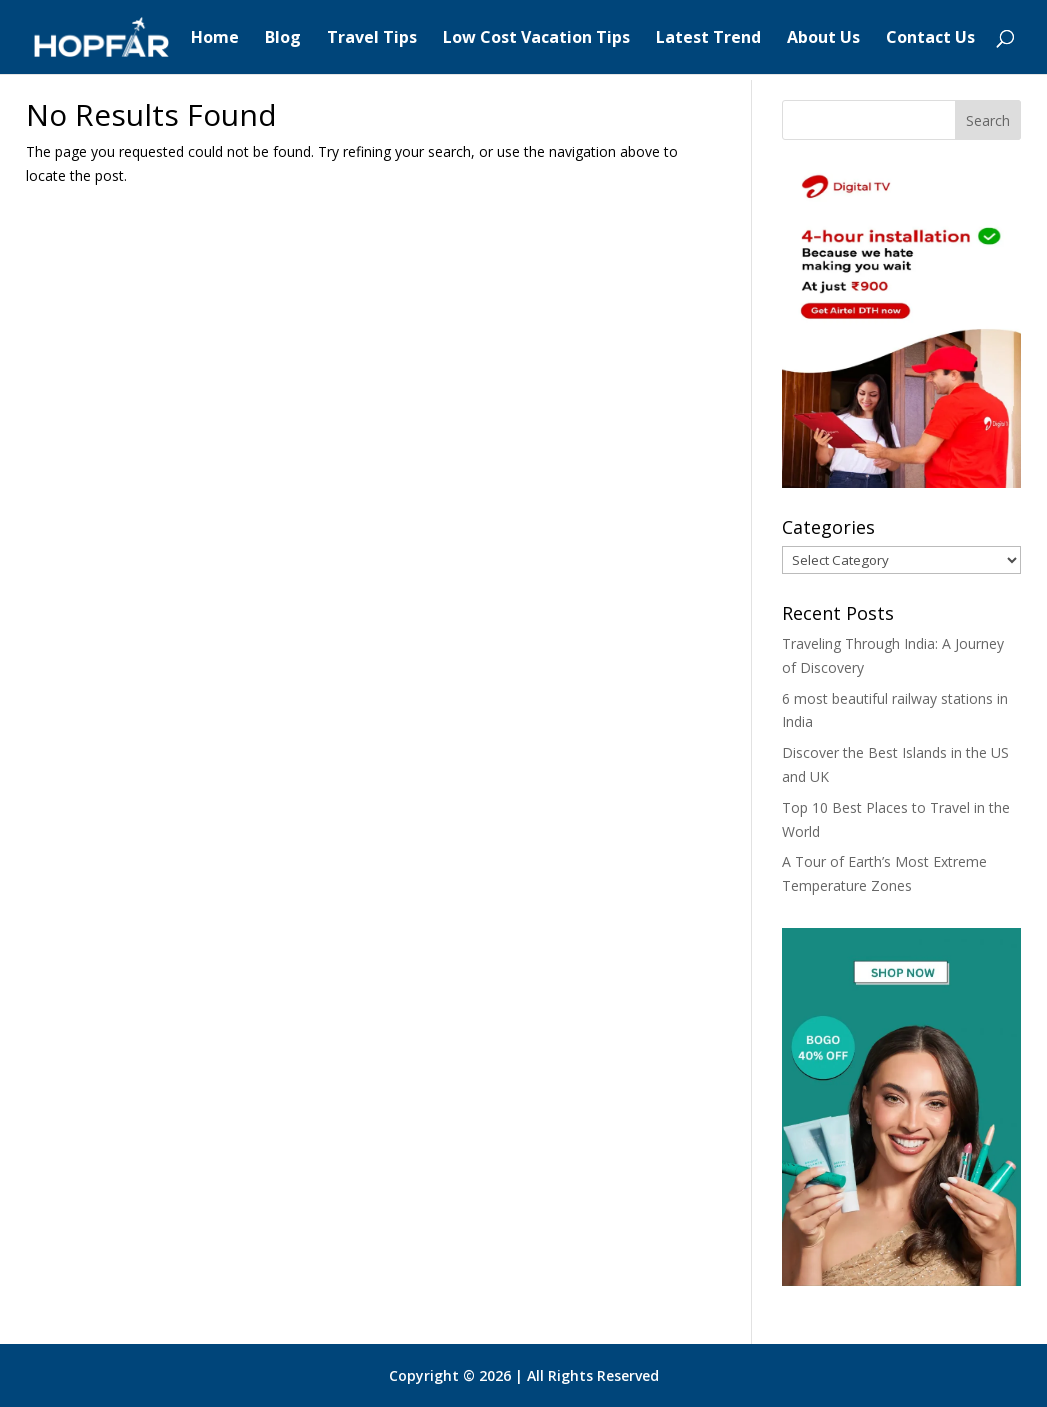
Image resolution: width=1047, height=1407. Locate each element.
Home (215, 39)
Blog (283, 39)
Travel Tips (372, 39)
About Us (823, 39)
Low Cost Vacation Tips (536, 39)
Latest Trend (708, 39)
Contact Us (930, 39)
